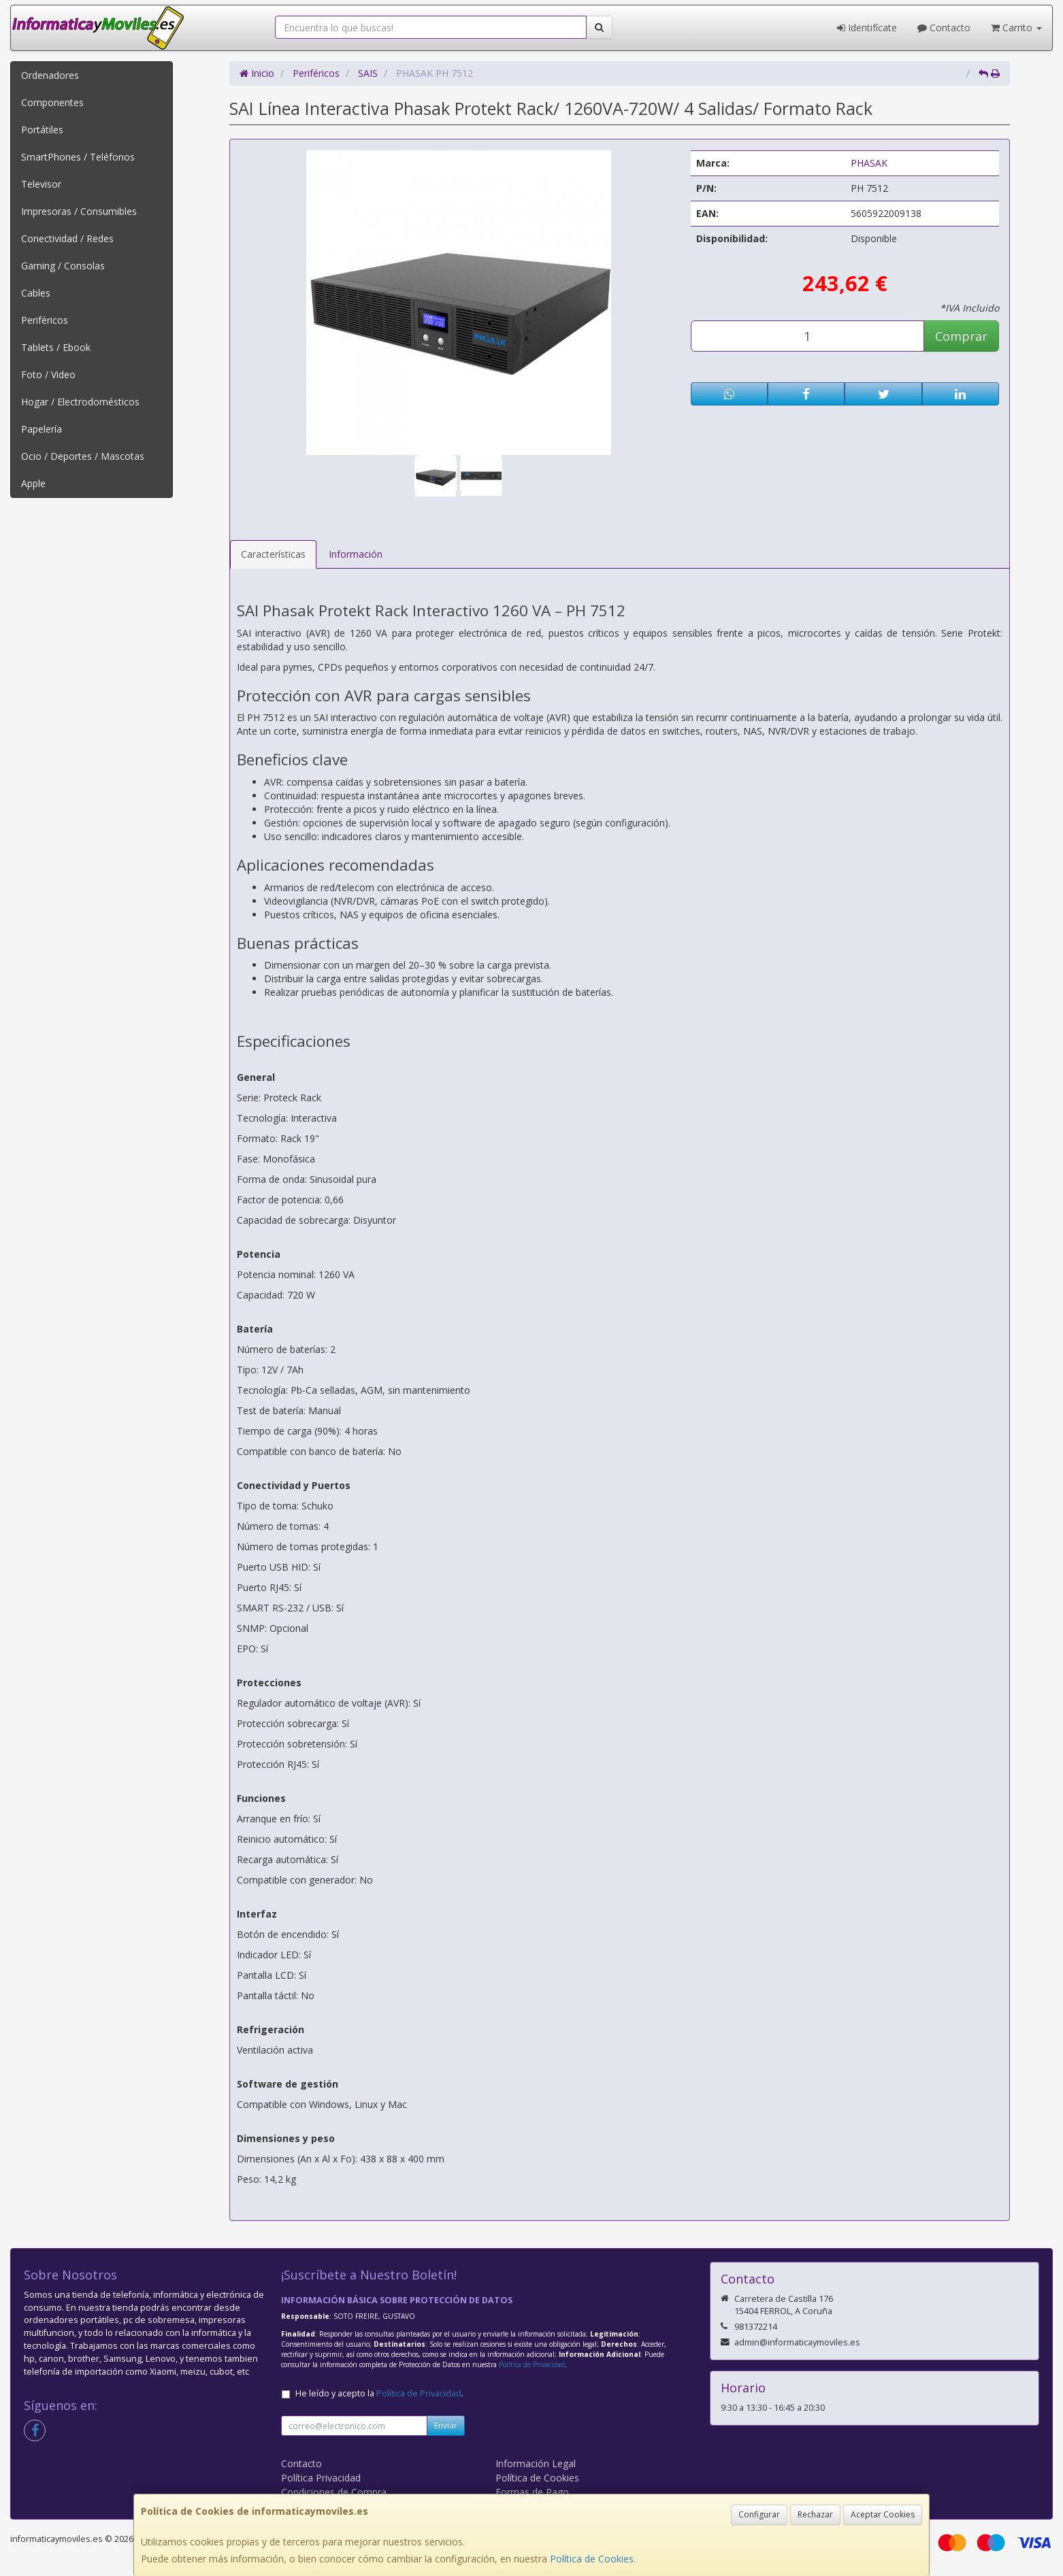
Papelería (41, 428)
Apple (33, 483)
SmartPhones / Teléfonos (78, 156)
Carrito (1016, 27)
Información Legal (535, 2463)
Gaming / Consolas (63, 265)
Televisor (41, 184)
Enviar (445, 2425)
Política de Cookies (592, 2558)
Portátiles (42, 129)
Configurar (759, 2514)
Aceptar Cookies (883, 2514)
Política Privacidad (321, 2477)
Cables (35, 292)
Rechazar (815, 2514)
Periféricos (44, 320)
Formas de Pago (532, 2492)
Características (273, 554)
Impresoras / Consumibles (79, 211)
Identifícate (867, 27)
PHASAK (869, 162)
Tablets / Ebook (56, 347)
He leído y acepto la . (379, 2393)
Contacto (943, 27)
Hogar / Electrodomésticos (80, 401)
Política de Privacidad (532, 2364)
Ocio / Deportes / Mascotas (82, 456)
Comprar (961, 336)
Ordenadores (50, 75)
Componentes (52, 102)
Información (355, 554)
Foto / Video (48, 374)
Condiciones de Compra (334, 2492)
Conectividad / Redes (67, 238)
